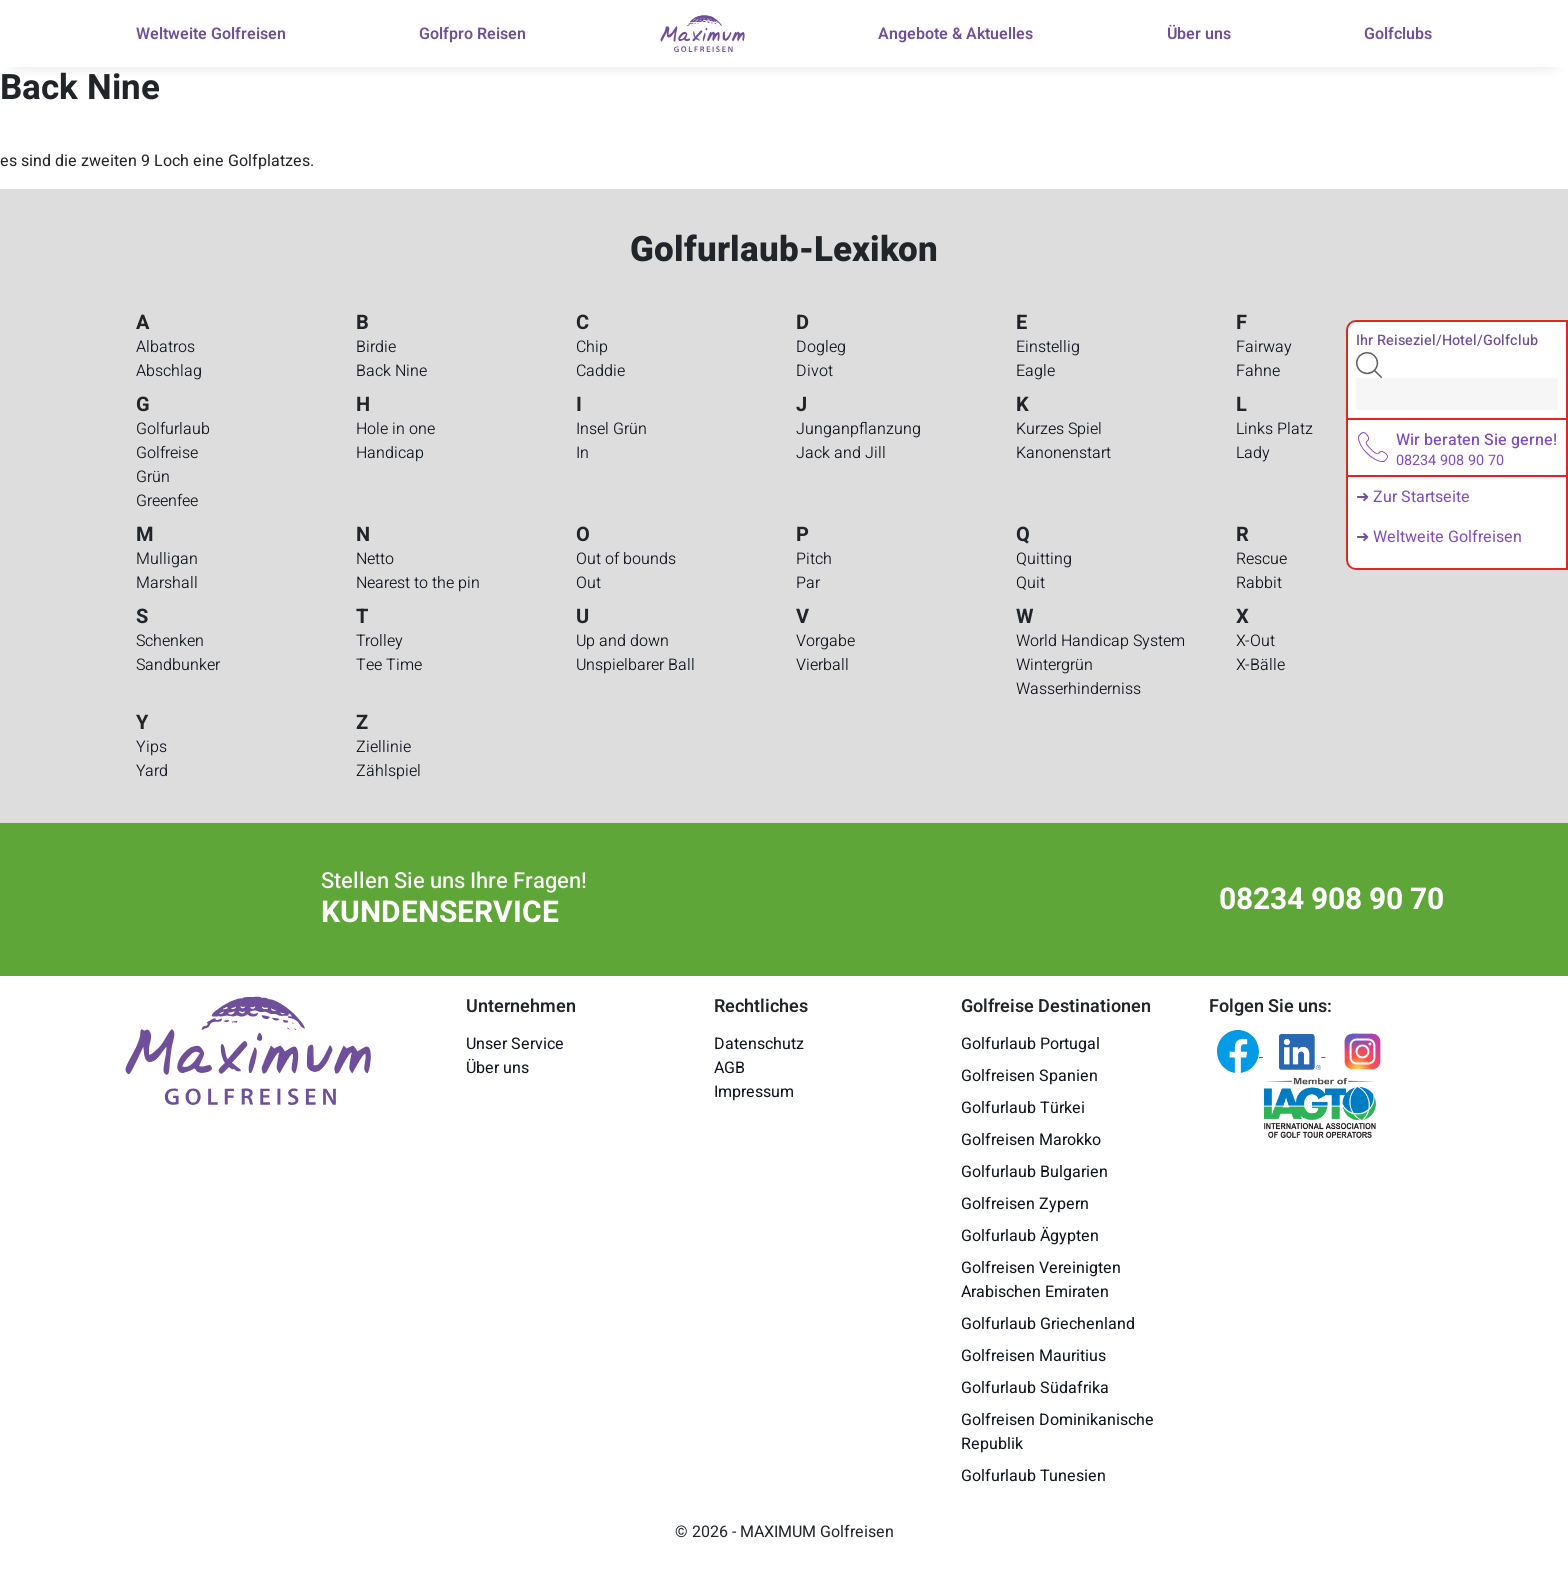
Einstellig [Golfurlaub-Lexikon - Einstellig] (1048, 347)
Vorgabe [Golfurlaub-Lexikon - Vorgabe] (825, 641)
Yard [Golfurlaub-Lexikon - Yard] (152, 771)
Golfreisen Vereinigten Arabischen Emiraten (1041, 1280)
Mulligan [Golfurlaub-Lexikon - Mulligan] (167, 559)
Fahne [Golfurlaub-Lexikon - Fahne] (1258, 371)
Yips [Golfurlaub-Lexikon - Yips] (151, 747)
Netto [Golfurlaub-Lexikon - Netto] (375, 559)
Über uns (497, 1068)
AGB (729, 1068)
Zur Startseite (1421, 497)
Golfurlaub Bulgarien (1034, 1172)
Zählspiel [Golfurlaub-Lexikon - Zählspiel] (388, 771)
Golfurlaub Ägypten (1030, 1236)
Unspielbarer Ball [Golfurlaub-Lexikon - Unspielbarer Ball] (635, 665)
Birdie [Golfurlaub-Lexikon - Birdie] (376, 347)
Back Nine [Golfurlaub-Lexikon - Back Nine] (391, 371)
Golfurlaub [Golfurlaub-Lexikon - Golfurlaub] (173, 429)
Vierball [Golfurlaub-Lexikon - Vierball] (822, 665)
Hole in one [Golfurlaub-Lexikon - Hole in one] (395, 429)
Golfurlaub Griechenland (1048, 1324)
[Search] (1457, 394)
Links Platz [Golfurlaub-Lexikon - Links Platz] (1274, 429)
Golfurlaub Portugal (1030, 1044)
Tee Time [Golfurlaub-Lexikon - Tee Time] (389, 665)
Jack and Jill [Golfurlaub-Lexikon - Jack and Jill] (841, 453)
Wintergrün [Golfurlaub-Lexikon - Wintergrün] (1054, 665)
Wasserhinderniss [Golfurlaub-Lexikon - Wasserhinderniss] (1078, 689)
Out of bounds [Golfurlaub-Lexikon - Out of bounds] (626, 559)
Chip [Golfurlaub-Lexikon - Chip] (592, 347)
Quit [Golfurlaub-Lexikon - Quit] (1030, 583)
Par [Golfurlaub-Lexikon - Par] (808, 583)
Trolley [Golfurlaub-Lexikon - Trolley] (379, 641)
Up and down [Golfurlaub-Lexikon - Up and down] (622, 641)
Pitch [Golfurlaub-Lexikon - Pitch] (814, 559)
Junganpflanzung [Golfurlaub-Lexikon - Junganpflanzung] (858, 429)
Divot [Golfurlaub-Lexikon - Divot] (814, 371)
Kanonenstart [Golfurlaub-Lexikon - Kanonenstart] (1063, 453)
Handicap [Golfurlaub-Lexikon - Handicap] (390, 453)
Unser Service (515, 1044)
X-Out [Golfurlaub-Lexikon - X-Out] (1255, 641)
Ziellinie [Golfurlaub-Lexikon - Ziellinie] (383, 747)
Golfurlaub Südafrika (1035, 1388)
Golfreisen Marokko (1031, 1140)
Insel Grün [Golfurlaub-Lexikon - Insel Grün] (611, 429)
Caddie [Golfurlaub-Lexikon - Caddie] (600, 371)
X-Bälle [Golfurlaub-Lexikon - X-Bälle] (1260, 665)
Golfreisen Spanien (1029, 1076)
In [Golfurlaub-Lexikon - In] (582, 453)
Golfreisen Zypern (1025, 1204)
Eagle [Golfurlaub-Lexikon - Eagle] (1035, 371)
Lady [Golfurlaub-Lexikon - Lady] (1253, 453)
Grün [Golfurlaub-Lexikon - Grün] (153, 477)
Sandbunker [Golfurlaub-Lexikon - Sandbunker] (178, 665)
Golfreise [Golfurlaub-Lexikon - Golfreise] (167, 453)
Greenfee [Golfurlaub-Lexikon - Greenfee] (167, 501)
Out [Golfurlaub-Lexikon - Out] (588, 583)
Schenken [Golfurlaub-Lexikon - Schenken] (170, 641)
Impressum (754, 1092)
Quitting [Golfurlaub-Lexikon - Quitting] (1044, 559)
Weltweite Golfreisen (1447, 537)
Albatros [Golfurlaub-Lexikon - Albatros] (165, 347)
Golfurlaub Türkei (1023, 1108)
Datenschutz (759, 1044)
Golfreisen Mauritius (1033, 1356)
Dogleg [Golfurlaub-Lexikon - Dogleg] (821, 347)
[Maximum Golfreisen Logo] (248, 1049)
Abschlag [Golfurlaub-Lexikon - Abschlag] (169, 371)
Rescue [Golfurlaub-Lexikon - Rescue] (1261, 559)
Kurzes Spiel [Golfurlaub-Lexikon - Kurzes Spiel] (1059, 429)
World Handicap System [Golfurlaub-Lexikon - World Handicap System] (1100, 641)
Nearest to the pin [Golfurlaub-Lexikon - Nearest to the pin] (418, 583)
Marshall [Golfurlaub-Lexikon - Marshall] (167, 583)
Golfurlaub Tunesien (1033, 1476)
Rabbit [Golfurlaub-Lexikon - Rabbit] (1259, 583)
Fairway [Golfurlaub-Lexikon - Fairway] (1264, 347)
